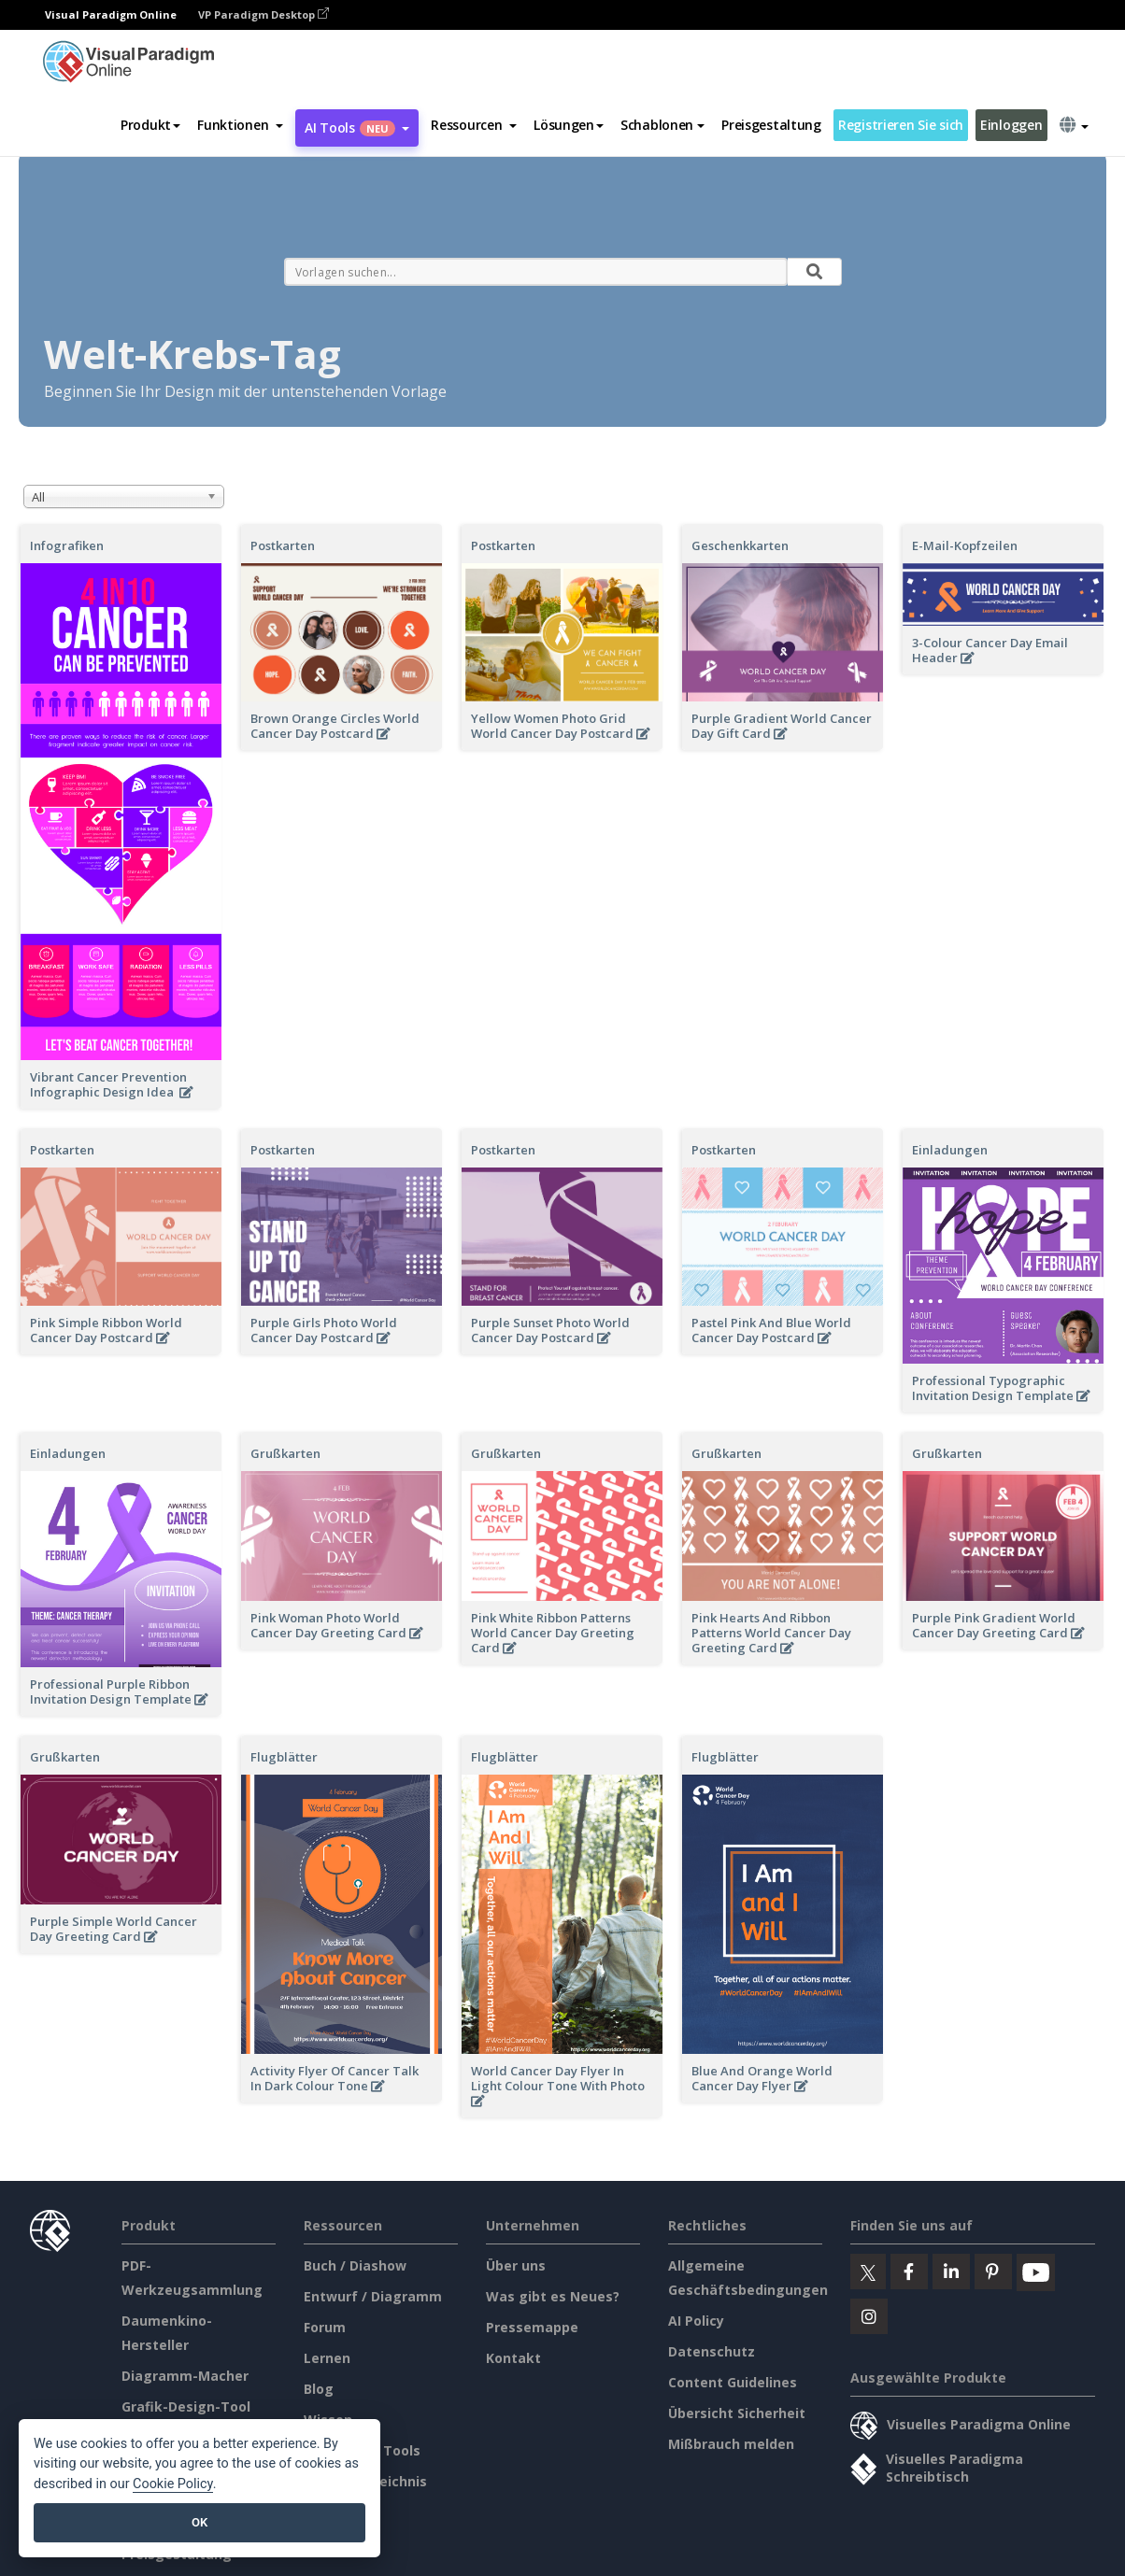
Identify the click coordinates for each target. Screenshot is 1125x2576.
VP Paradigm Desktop (263, 14)
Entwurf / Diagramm (373, 2296)
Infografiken (67, 545)
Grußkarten (285, 1453)
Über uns (516, 2265)
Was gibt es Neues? (552, 2296)
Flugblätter (284, 1756)
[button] (240, 125)
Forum (325, 2327)
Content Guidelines (732, 2382)
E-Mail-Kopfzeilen (965, 545)
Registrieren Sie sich (900, 125)
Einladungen (950, 1149)
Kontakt (513, 2358)
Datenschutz (711, 2351)
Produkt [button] (150, 125)
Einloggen (1011, 125)
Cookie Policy (173, 2484)
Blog (319, 2389)
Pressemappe (532, 2327)
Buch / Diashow (355, 2265)
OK (199, 2522)
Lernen (327, 2358)
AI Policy (696, 2320)
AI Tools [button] (357, 127)
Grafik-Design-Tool (185, 2406)
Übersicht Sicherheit (736, 2413)
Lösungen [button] (569, 125)
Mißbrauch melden (731, 2444)
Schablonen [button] (662, 125)
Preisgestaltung (771, 125)
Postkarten (282, 545)
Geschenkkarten (740, 545)
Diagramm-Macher (185, 2376)
